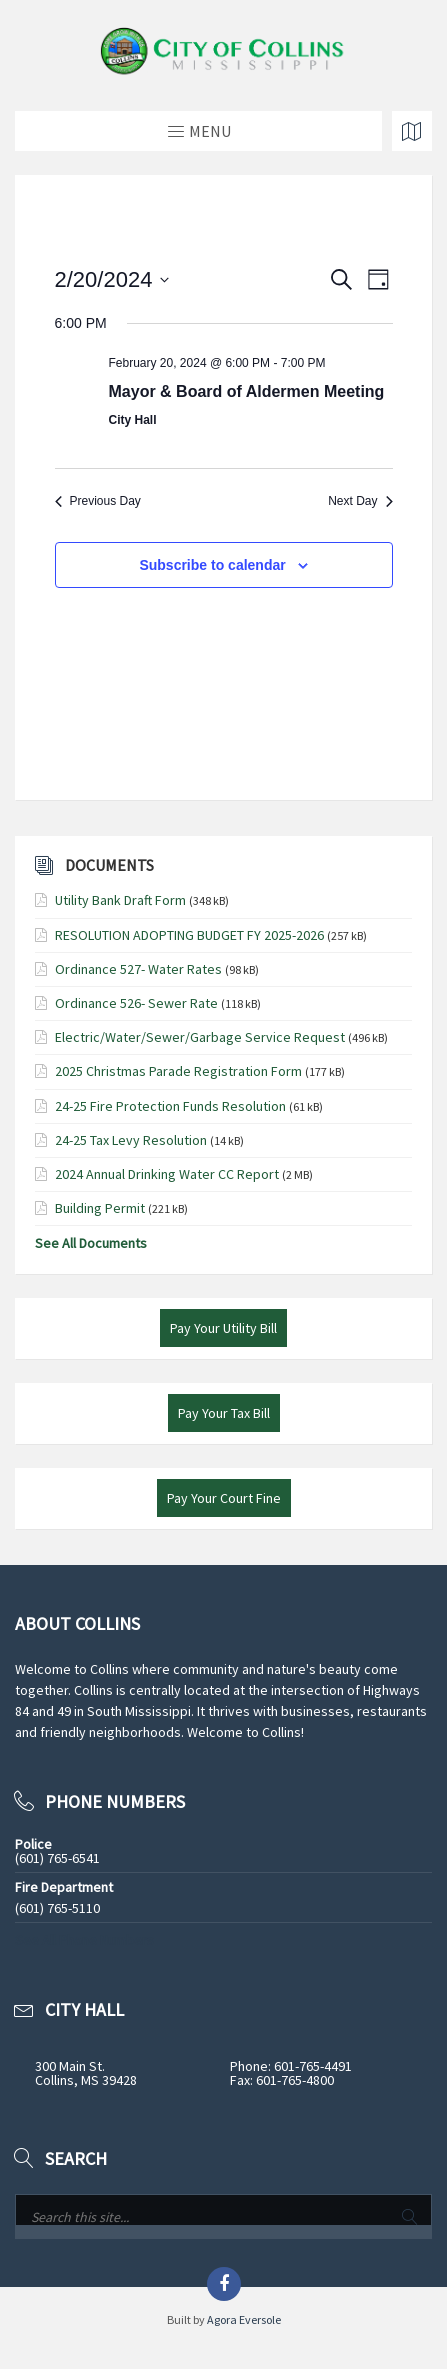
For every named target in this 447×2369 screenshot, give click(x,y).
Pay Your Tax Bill (224, 1413)
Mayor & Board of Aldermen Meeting (247, 391)
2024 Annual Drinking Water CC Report (167, 1174)
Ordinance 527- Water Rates (138, 969)
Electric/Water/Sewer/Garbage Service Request (200, 1037)
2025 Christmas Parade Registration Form (178, 1071)
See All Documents (91, 1243)
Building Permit (100, 1208)
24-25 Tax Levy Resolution (131, 1140)
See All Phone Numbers (84, 1940)
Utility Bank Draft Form (120, 900)
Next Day (360, 501)
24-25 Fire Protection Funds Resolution (170, 1106)
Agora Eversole (244, 2319)
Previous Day (98, 501)
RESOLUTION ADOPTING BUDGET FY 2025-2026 (189, 935)
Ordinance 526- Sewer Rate (136, 1003)
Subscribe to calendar (212, 565)
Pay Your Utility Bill (223, 1328)
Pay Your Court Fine (224, 1498)
